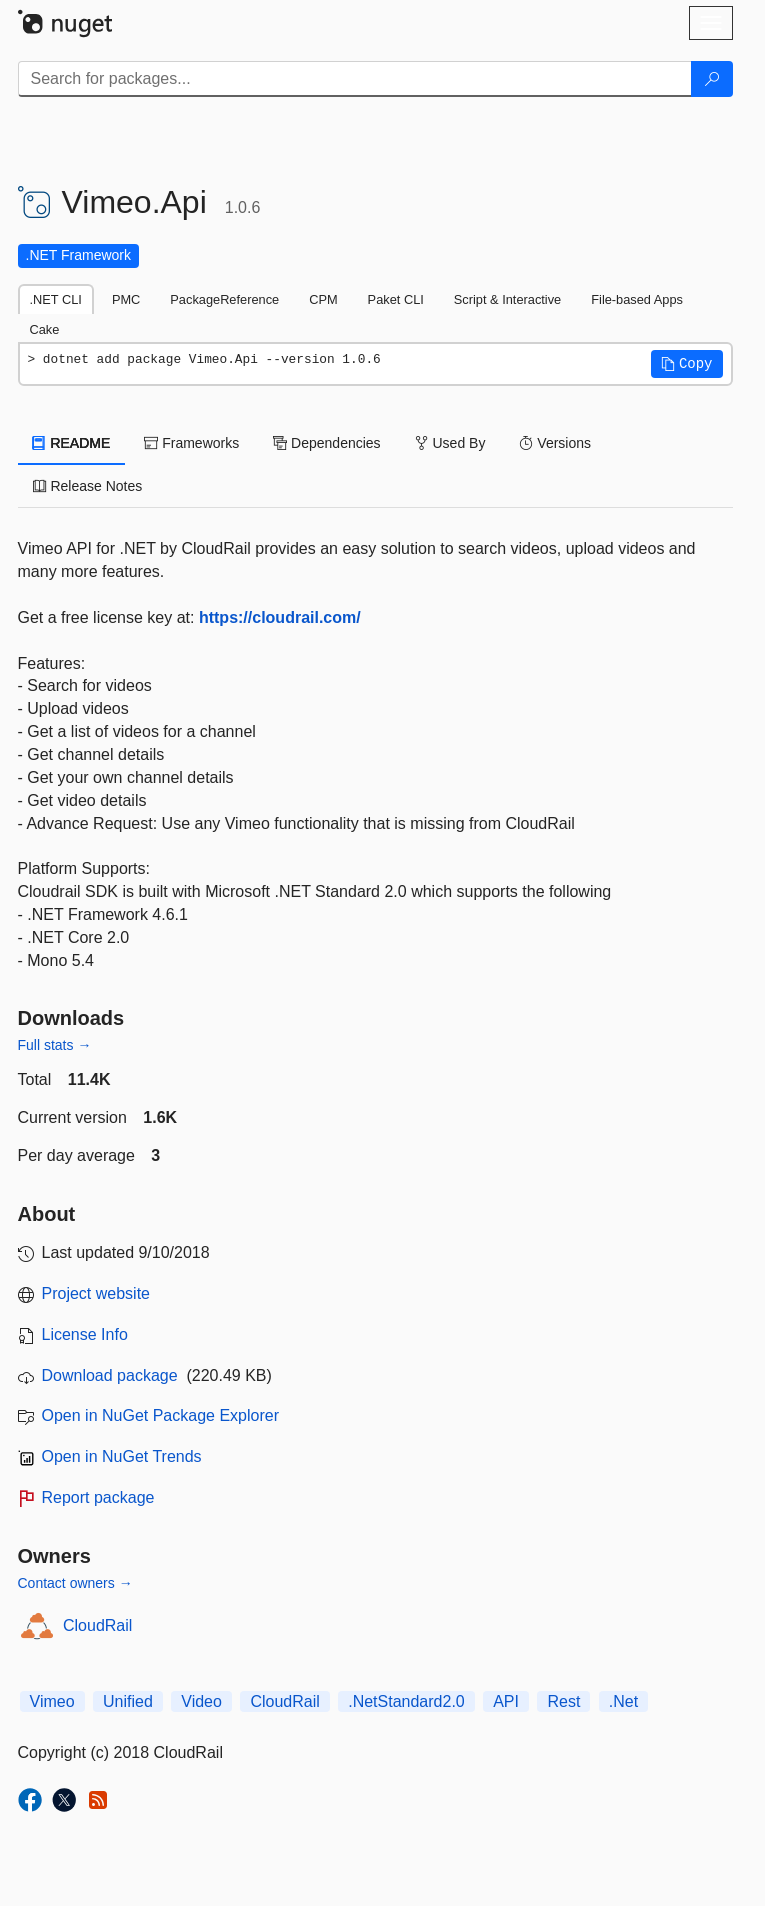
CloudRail (97, 1625)
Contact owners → (75, 1583)
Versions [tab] (555, 443)
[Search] (712, 79)
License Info (85, 1334)
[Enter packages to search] (355, 79)
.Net (623, 1701)
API (506, 1701)
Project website (96, 1293)
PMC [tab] (126, 299)
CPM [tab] (323, 299)
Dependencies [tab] (326, 443)
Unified (128, 1701)
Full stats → (55, 1045)
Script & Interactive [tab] (507, 299)
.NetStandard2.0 (406, 1701)
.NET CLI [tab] (56, 299)
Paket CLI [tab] (396, 299)
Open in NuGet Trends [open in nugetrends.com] (122, 1456)
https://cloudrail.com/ (280, 617)
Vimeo (52, 1701)
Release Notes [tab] (88, 486)
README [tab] (72, 443)
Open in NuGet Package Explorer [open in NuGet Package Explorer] (160, 1415)
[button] (687, 364)
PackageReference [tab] (224, 299)
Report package (98, 1497)
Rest (563, 1701)
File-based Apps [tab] (637, 299)
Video (201, 1701)
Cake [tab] (45, 329)
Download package (110, 1375)
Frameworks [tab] (191, 443)
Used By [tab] (450, 443)
